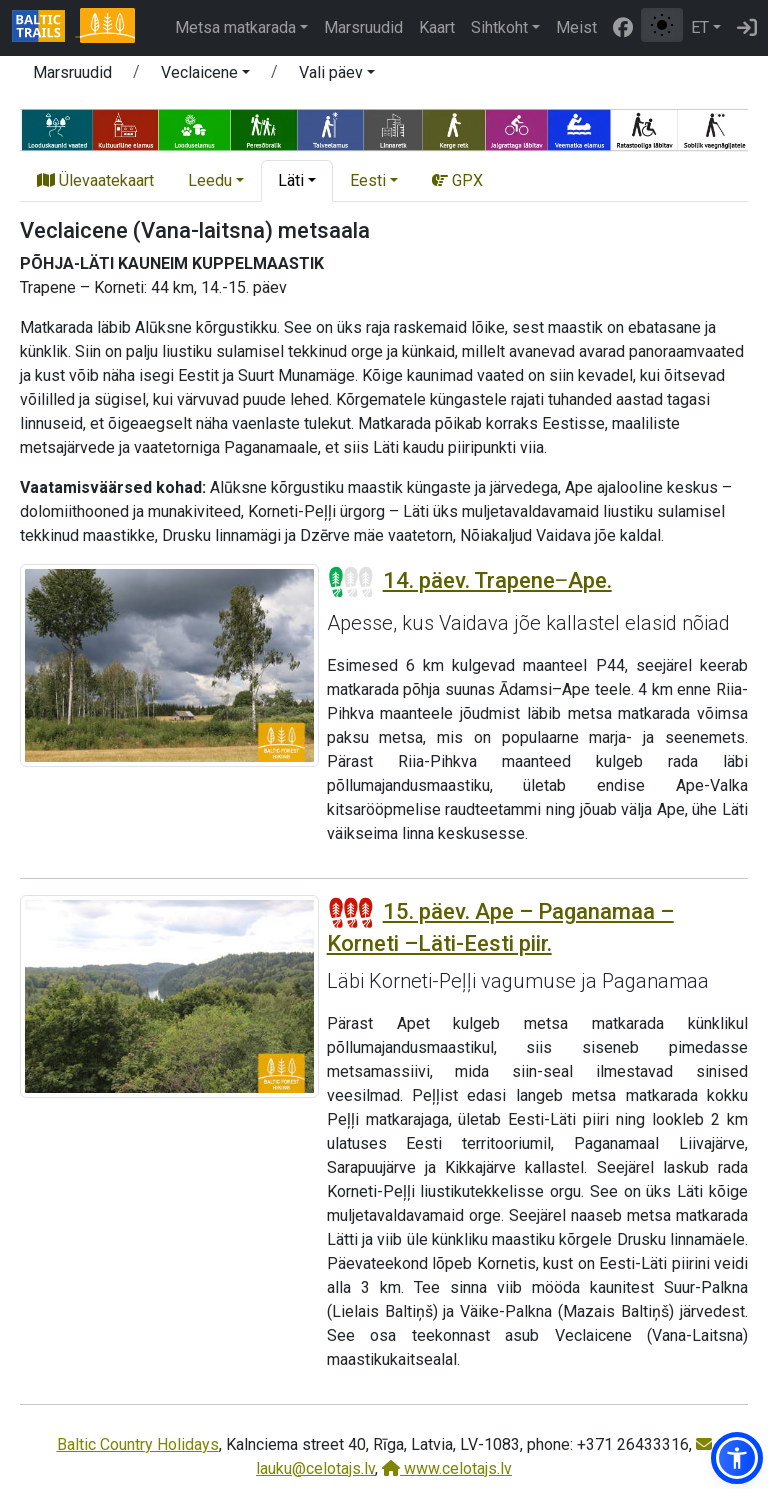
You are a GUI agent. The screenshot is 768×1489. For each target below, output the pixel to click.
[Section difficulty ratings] (351, 582)
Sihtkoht (499, 27)
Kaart (437, 27)
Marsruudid (363, 27)
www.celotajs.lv (447, 1468)
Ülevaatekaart (95, 180)
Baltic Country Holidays (138, 1444)
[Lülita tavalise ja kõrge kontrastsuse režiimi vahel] (662, 25)
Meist (576, 27)
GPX (457, 180)
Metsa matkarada (235, 27)
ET (700, 27)
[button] (205, 76)
